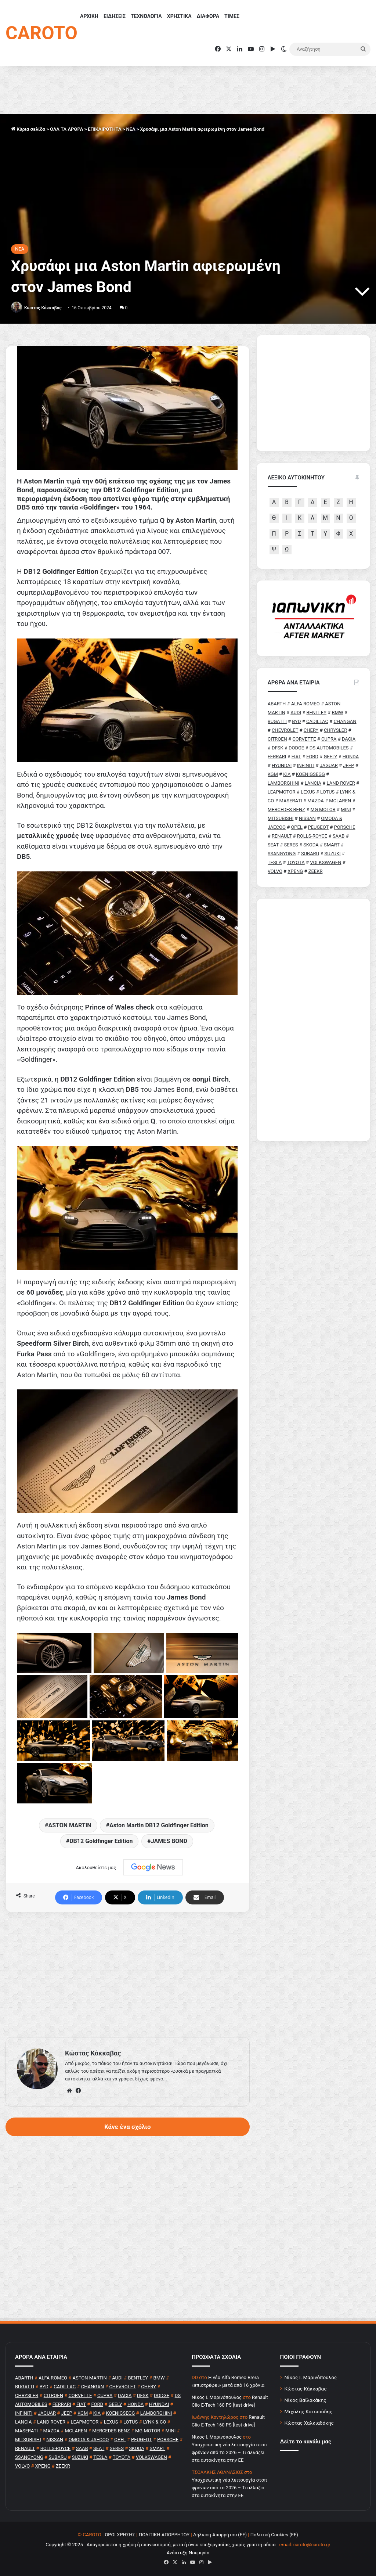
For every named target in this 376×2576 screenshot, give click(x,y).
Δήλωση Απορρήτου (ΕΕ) (220, 2534)
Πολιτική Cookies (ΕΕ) (274, 2534)
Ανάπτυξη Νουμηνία (188, 2552)
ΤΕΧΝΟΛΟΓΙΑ (146, 16)
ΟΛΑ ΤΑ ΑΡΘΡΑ (66, 129)
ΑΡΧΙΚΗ (89, 16)
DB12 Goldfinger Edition (101, 1841)
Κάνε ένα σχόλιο (127, 2126)
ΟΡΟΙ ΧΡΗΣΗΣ (120, 2534)
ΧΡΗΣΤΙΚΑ (179, 16)
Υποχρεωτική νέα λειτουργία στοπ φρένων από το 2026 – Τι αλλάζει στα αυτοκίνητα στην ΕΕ (229, 2452)
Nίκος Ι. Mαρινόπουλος (217, 2397)
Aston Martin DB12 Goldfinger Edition (159, 1825)
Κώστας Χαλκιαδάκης (309, 2423)
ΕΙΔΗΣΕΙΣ (115, 16)
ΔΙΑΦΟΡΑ (208, 16)
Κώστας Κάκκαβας (43, 307)
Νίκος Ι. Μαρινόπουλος (311, 2377)
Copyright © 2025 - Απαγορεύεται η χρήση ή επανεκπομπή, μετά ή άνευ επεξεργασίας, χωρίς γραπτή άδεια (160, 2544)
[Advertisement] (128, 1974)
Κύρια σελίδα (28, 129)
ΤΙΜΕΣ (231, 16)
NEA (130, 129)
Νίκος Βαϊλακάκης (305, 2400)
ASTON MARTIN (69, 1825)
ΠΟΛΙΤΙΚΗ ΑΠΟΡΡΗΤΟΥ (164, 2534)
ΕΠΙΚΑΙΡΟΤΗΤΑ (104, 129)
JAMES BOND (169, 1841)
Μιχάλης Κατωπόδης (309, 2411)
